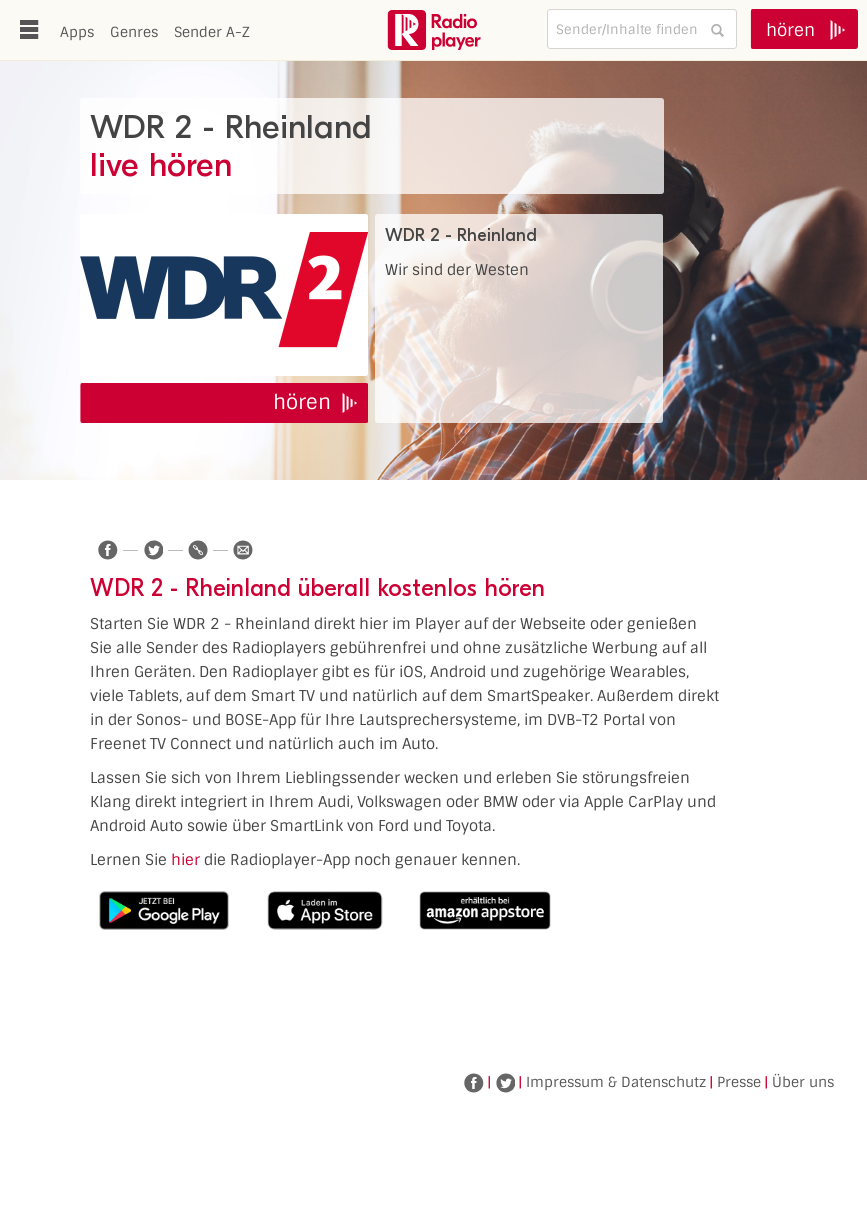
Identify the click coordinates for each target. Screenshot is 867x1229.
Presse (739, 1082)
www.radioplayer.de (434, 30)
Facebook (474, 1083)
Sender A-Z (212, 32)
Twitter (505, 1083)
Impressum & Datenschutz (616, 1082)
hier (185, 860)
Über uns (803, 1082)
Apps (77, 32)
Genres (134, 32)
